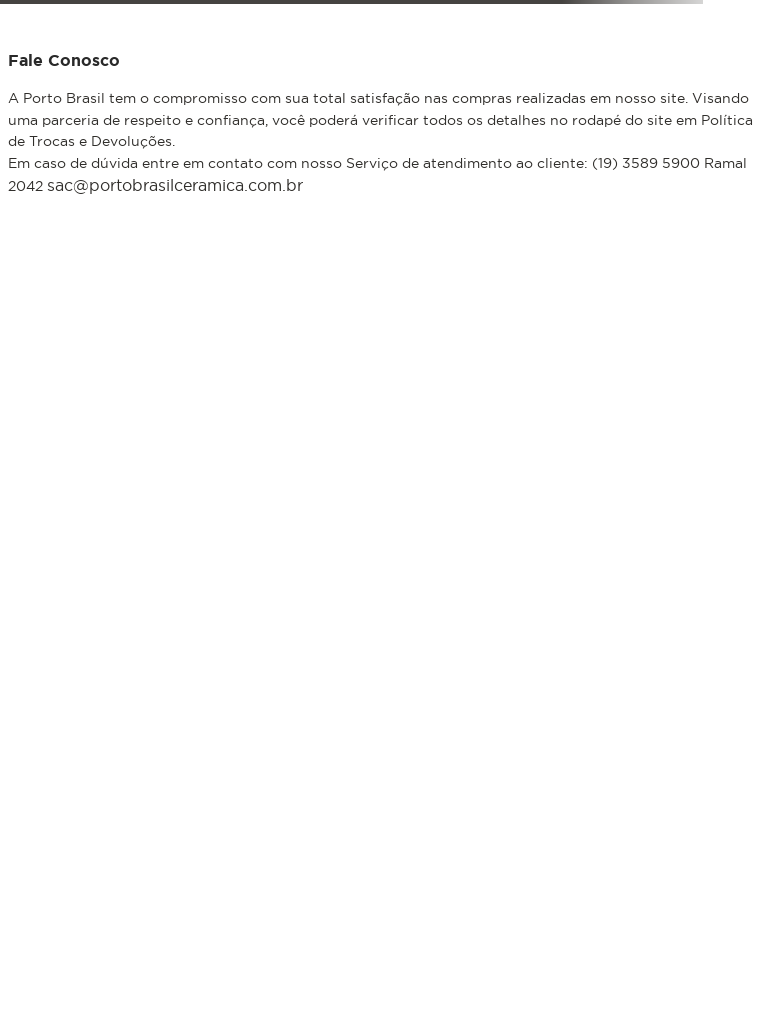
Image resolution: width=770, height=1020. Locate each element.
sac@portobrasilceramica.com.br (175, 185)
